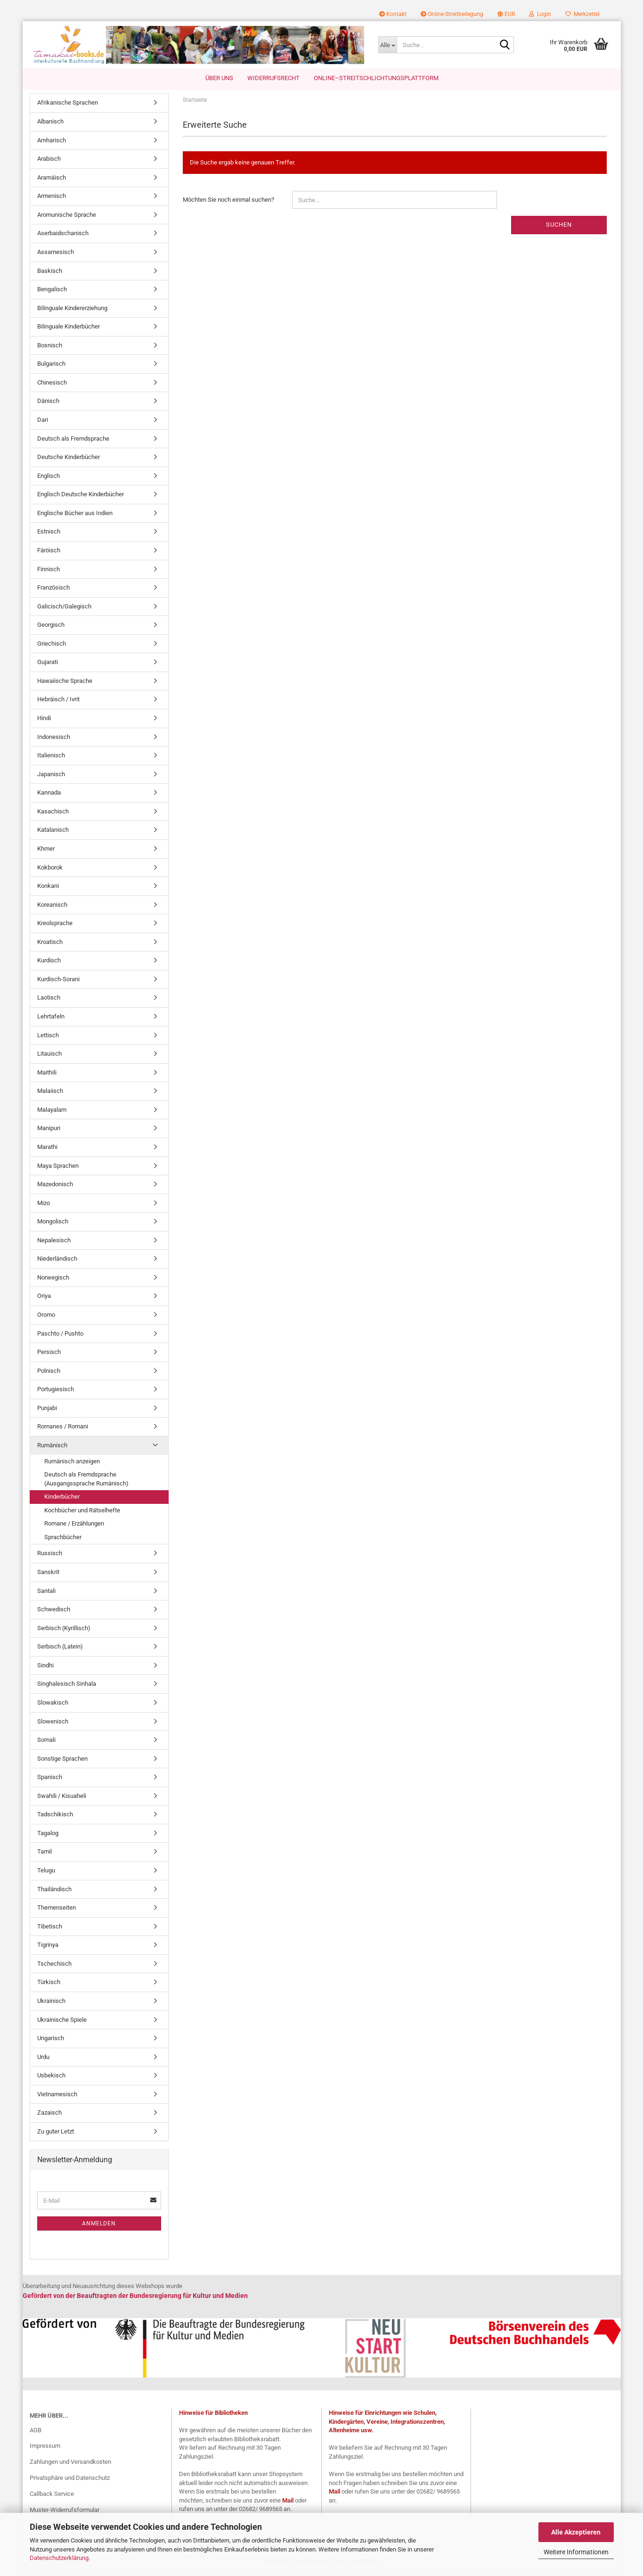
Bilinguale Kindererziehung (72, 309)
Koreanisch (52, 906)
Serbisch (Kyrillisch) (63, 1629)
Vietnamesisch (57, 2095)
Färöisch (48, 552)
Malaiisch (50, 1092)
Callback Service (52, 2495)
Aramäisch (51, 178)
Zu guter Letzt (55, 2132)
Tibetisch (49, 1927)
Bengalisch (52, 291)
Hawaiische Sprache (64, 682)
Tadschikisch (55, 1816)
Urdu (43, 2058)
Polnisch (48, 1372)
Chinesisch (52, 383)
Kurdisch (49, 962)
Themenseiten (56, 1909)
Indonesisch (53, 738)
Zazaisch (49, 2114)
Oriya (44, 1297)
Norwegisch (53, 1278)
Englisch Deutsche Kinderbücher (80, 496)
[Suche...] (387, 44)
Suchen (559, 226)
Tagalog (47, 1834)
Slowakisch (52, 1704)
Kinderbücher (62, 1498)
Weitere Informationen (576, 2552)
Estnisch (48, 533)
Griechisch (51, 644)
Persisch (49, 1353)
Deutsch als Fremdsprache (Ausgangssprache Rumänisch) (86, 1481)
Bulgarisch (51, 365)
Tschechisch (54, 1965)
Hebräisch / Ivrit (58, 701)
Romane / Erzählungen (74, 1525)
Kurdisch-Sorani (58, 980)
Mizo (43, 1204)
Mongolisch (52, 1223)
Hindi (44, 719)
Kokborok (50, 868)
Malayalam (51, 1111)
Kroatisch (50, 943)
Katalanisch (53, 831)
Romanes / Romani (62, 1428)
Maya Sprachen (58, 1167)
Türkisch (48, 1983)
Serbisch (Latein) (60, 1648)
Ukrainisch (51, 2002)
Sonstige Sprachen (62, 1760)
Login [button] (540, 14)
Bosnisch (49, 346)
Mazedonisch (55, 1186)
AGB (35, 2431)
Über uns (219, 78)
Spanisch (49, 1778)
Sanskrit (48, 1573)
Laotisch (48, 999)
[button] (506, 14)
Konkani (48, 887)
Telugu (46, 1872)
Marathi (47, 1148)
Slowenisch (52, 1722)
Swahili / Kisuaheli (61, 1797)
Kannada (49, 794)
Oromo (46, 1316)
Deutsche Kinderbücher (68, 458)
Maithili (47, 1073)
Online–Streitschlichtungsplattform (376, 78)
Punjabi (47, 1409)
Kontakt (393, 14)
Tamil (44, 1853)
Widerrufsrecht (273, 78)
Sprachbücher (62, 1538)
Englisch (48, 477)
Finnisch (48, 570)
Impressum (45, 2447)
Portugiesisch (55, 1391)
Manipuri (48, 1129)
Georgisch (51, 626)
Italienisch (51, 757)
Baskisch (49, 272)
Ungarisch (50, 2039)
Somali (46, 1741)
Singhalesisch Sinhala (66, 1685)
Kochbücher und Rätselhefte (82, 1511)
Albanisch (50, 123)
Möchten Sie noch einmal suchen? (228, 201)
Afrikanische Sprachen (67, 104)
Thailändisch (54, 1890)
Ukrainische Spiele (62, 2021)
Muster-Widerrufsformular (64, 2511)
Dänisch (48, 402)
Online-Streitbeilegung (452, 14)
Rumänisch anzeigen (72, 1462)
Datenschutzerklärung (59, 2557)
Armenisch (51, 197)
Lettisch (48, 1036)
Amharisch (51, 141)
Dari (42, 421)
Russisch (49, 1555)
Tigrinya (47, 1946)
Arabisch (49, 160)
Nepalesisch (54, 1241)
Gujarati (47, 663)
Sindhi (45, 1666)
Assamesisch (55, 253)
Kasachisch (53, 812)
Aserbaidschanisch (63, 234)
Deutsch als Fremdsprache (73, 439)
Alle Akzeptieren (576, 2532)
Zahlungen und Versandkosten (70, 2463)
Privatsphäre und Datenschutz (70, 2479)
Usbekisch (51, 2077)
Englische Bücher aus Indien (75, 514)
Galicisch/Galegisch (64, 607)
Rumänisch (52, 1447)
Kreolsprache (55, 924)
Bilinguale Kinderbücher (68, 328)
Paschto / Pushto (60, 1334)
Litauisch (49, 1055)
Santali (46, 1592)
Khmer (46, 850)
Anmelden (99, 2225)
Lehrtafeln (51, 1018)
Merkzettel (582, 14)
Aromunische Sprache (66, 216)
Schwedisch (53, 1611)
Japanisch (51, 775)
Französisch (53, 589)
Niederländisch (57, 1260)
